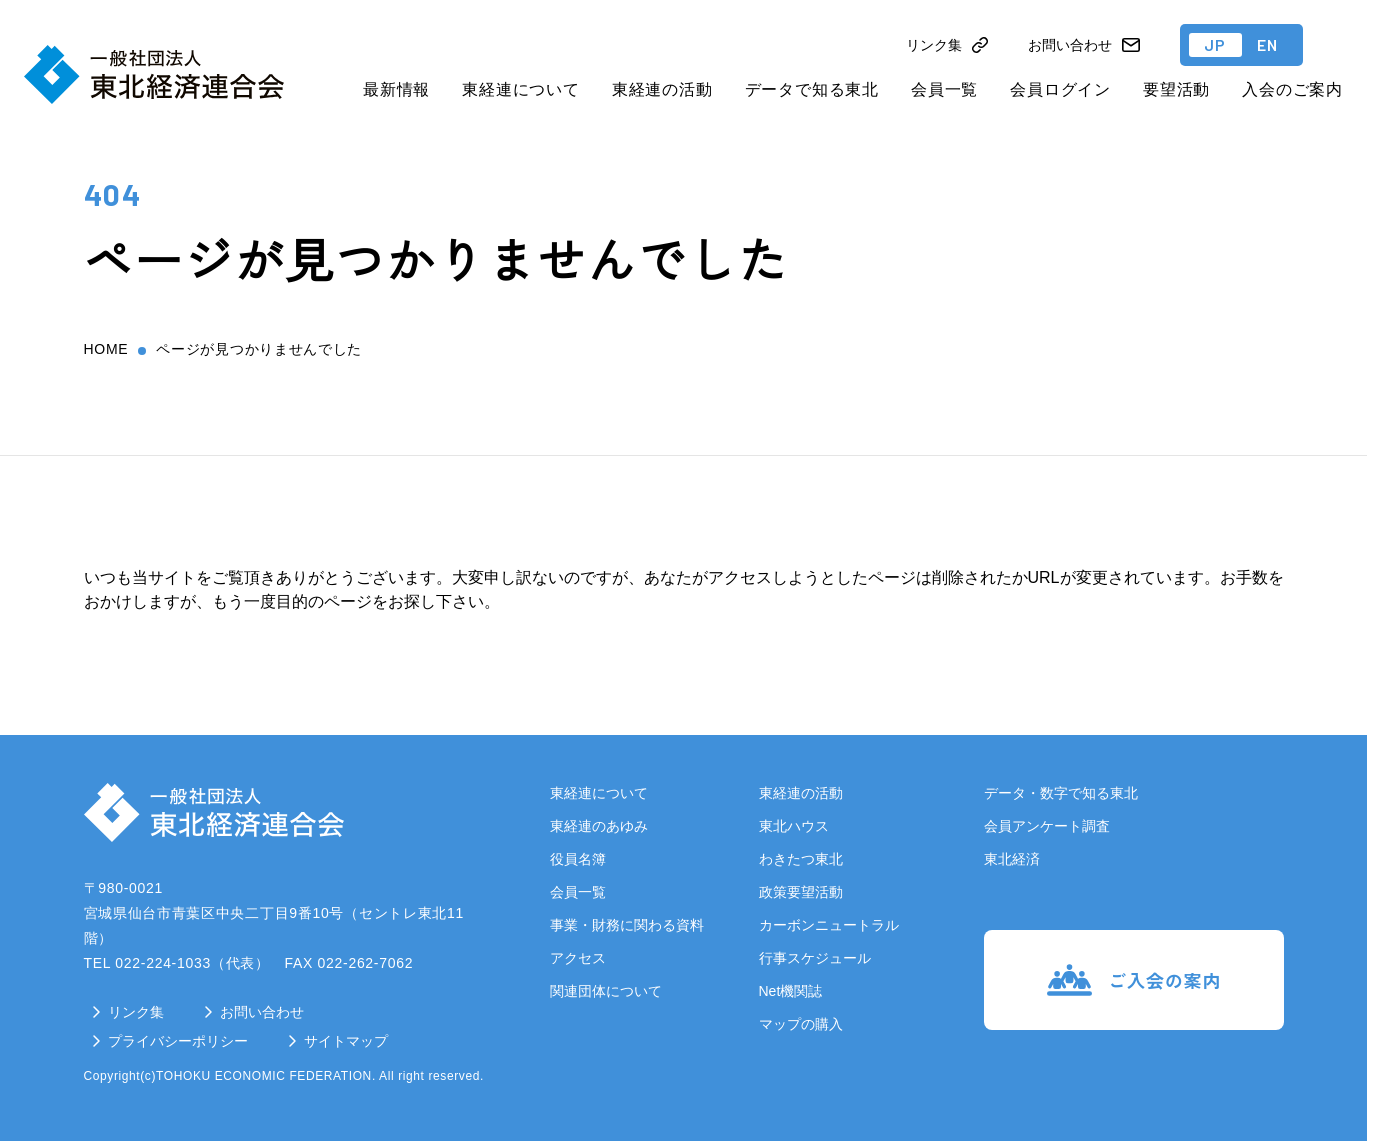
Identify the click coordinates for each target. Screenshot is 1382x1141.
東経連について (521, 89)
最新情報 (396, 89)
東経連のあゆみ (599, 826)
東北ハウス (794, 826)
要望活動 (1176, 89)
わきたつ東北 (801, 859)
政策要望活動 (801, 892)
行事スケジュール (815, 958)
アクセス (578, 958)
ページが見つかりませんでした (259, 349)
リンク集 (136, 1012)
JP (1215, 44)
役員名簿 (578, 859)
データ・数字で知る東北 (1061, 793)
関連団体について (606, 991)
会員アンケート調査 (1047, 826)
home (106, 349)
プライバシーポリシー (178, 1041)
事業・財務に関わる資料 (627, 925)
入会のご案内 (1292, 89)
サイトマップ (346, 1041)
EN (1268, 44)
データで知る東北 (812, 89)
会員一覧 (944, 89)
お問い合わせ (262, 1012)
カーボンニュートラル (829, 925)
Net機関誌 (791, 991)
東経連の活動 (662, 89)
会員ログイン (1060, 89)
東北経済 (1012, 859)
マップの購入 (801, 1024)
